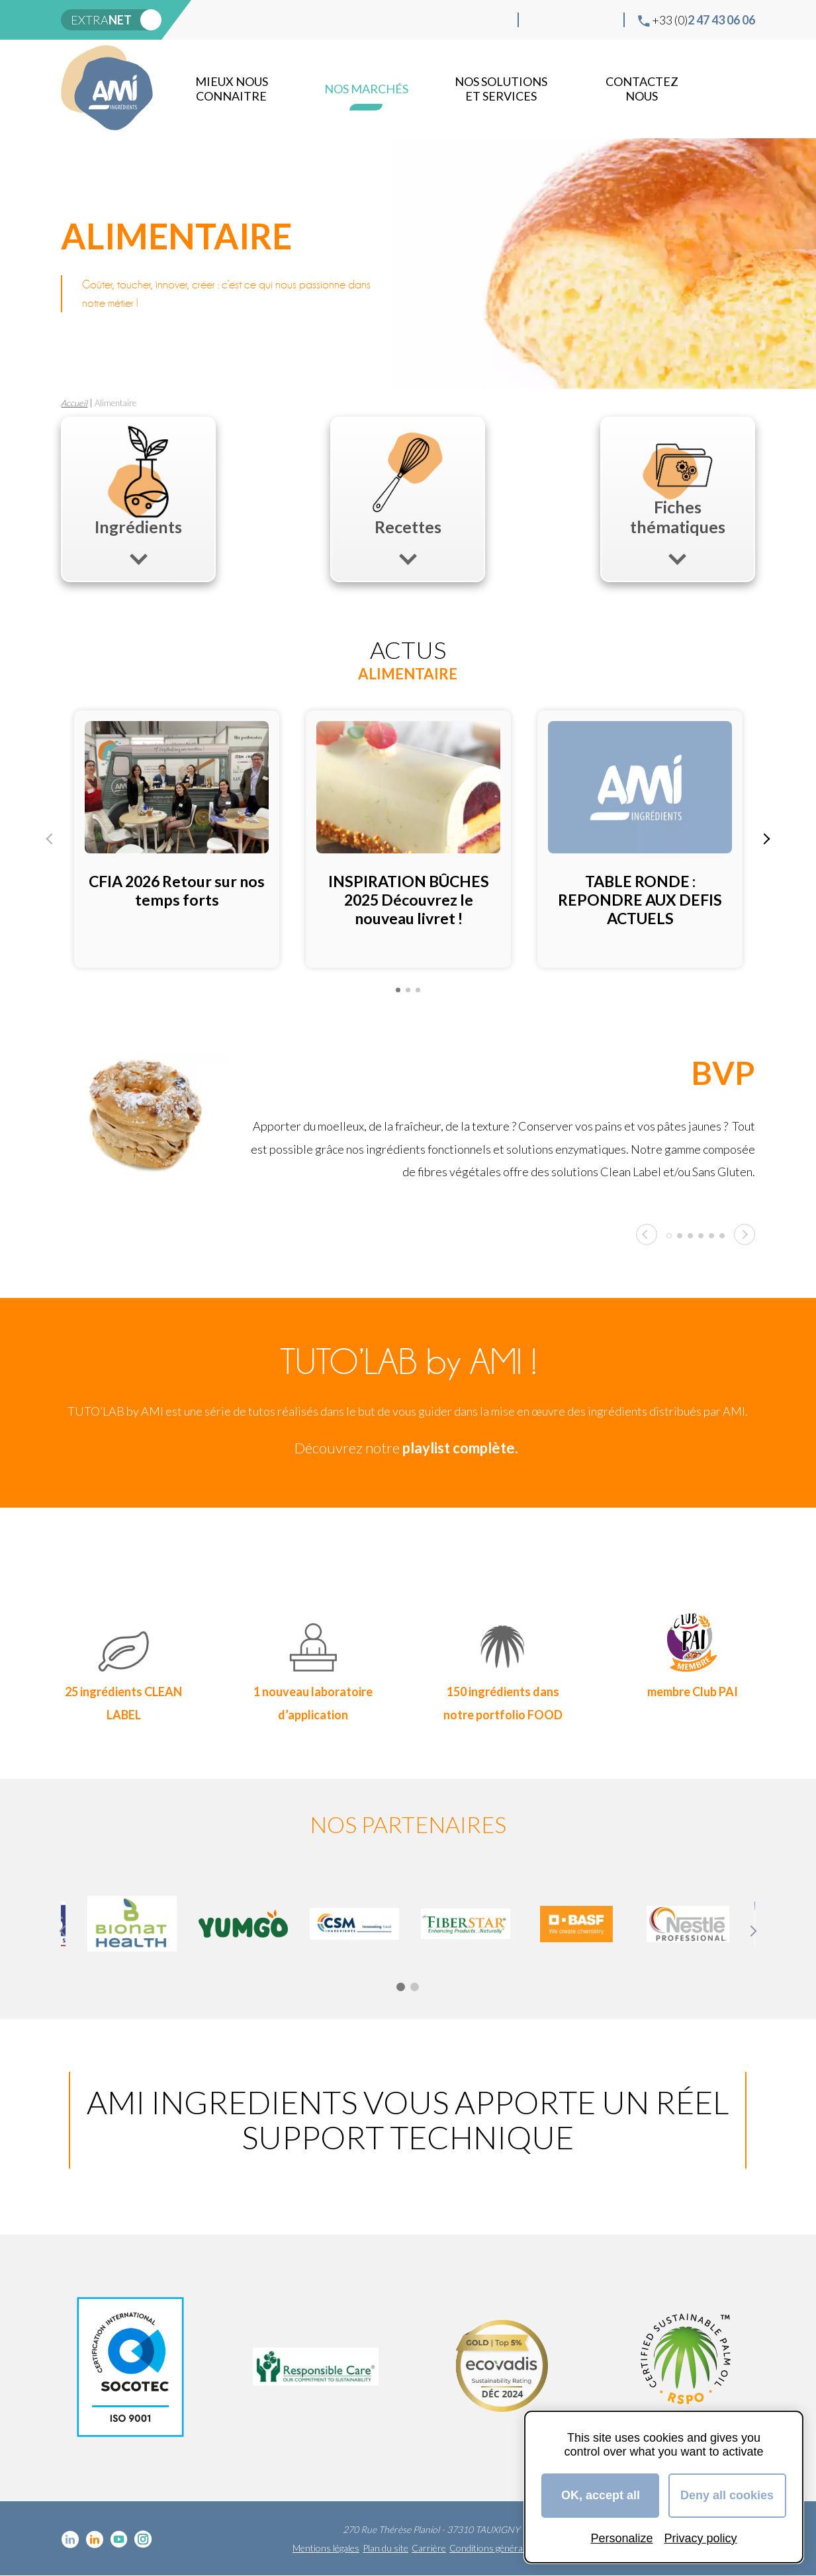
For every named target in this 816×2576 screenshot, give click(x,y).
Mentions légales (326, 2548)
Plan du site (385, 2548)
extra (101, 20)
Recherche (742, 89)
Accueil (74, 403)
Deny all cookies (727, 2495)
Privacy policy (700, 2538)
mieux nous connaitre (231, 88)
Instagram (603, 20)
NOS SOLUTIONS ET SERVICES (501, 88)
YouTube (581, 20)
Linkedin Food (560, 20)
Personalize (621, 2538)
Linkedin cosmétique (539, 20)
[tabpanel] (176, 839)
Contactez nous (642, 88)
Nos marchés (366, 88)
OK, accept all (600, 2495)
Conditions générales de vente (509, 2548)
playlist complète (458, 1448)
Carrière (429, 2548)
